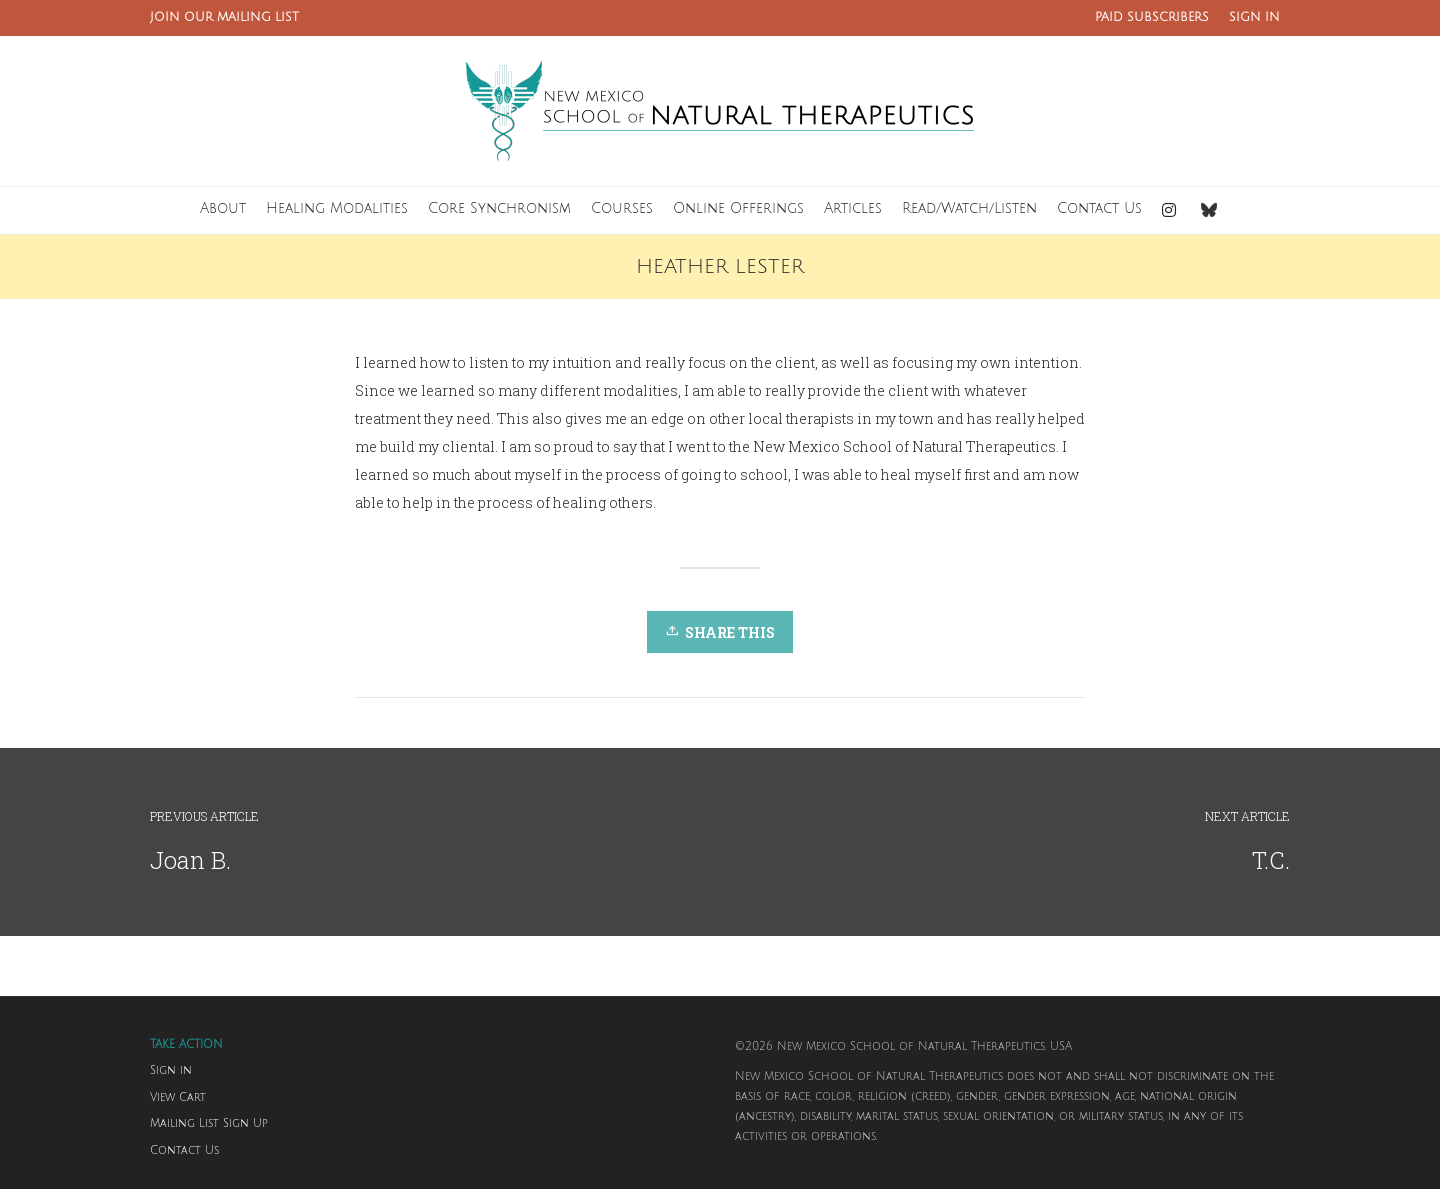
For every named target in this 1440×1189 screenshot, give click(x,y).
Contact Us (184, 1151)
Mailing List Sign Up (209, 1124)
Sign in (171, 1071)
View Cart (178, 1098)
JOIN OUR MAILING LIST (224, 17)
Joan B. (190, 860)
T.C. (1271, 860)
